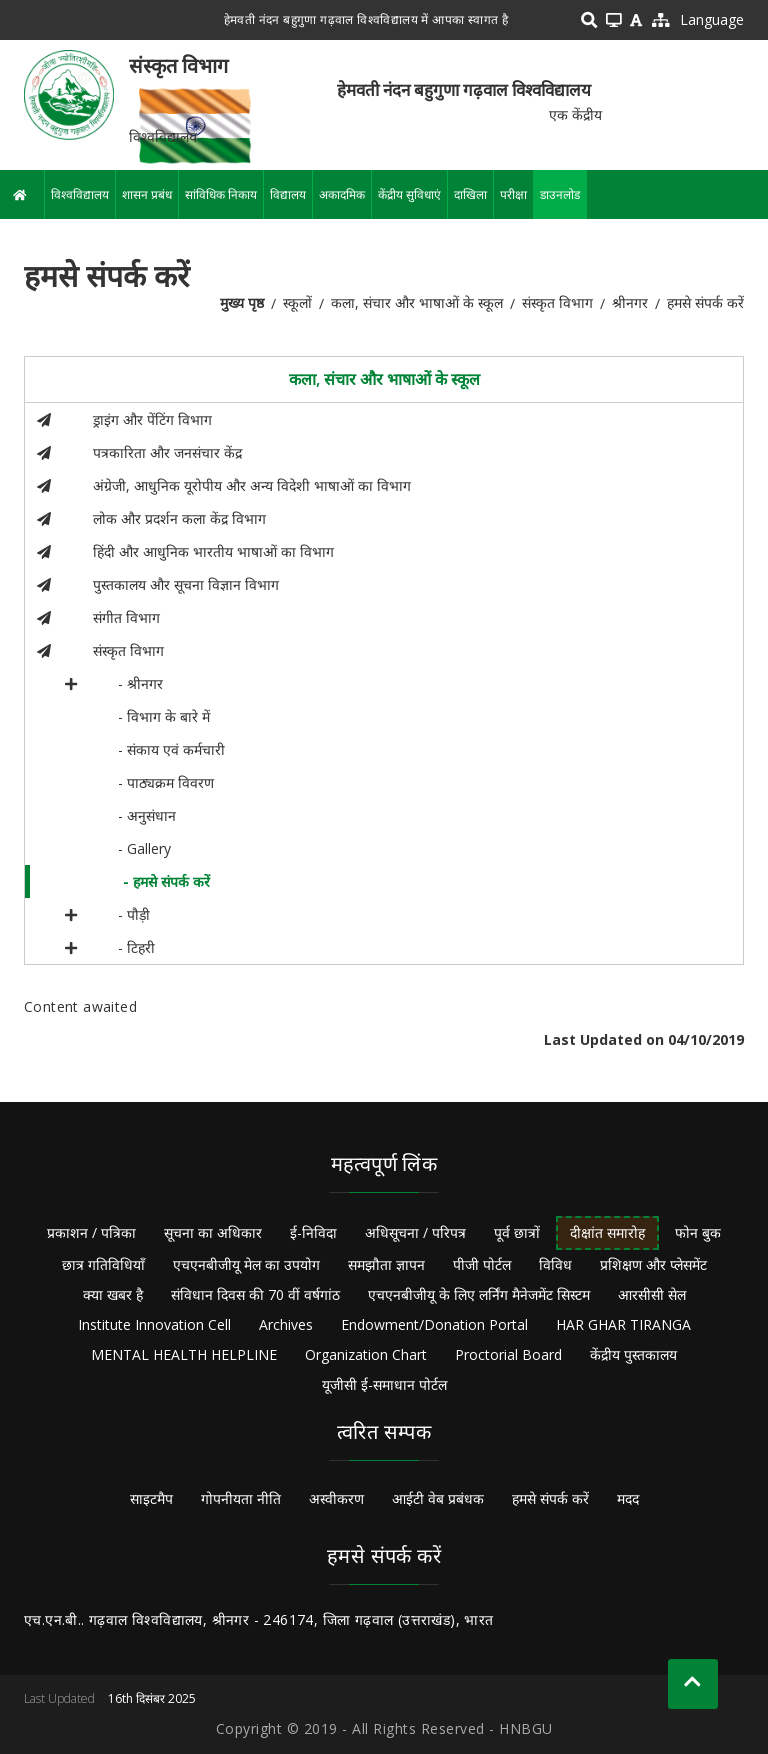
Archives (286, 1324)
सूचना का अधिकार (213, 1232)
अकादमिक (342, 194)
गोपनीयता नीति (241, 1498)
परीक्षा (513, 194)
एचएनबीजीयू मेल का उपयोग (246, 1264)
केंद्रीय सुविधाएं (409, 194)
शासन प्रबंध (147, 194)
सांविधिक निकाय (221, 194)
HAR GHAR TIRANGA (623, 1324)
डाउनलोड (560, 194)
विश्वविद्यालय (80, 194)
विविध (555, 1264)
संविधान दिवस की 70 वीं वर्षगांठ (255, 1294)
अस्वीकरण (336, 1498)
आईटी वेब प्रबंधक (438, 1498)
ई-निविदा (313, 1232)
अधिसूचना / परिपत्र (415, 1232)
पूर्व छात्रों (517, 1232)
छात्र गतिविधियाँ (103, 1264)
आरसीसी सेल (652, 1294)
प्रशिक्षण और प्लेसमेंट (653, 1264)
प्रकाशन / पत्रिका (91, 1232)
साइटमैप (151, 1498)
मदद (628, 1498)
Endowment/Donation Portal (434, 1324)
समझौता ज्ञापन (386, 1264)
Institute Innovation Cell (154, 1324)
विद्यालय (288, 194)
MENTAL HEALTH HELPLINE (184, 1354)
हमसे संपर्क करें (550, 1498)
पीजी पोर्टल (482, 1264)
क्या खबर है (113, 1294)
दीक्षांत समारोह (607, 1232)
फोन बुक (698, 1232)
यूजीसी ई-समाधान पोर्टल (384, 1384)
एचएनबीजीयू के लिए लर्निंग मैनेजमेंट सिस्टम (479, 1294)
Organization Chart (366, 1354)
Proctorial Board (508, 1354)
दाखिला (470, 194)
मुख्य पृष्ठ (242, 302)
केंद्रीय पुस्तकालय (633, 1354)
